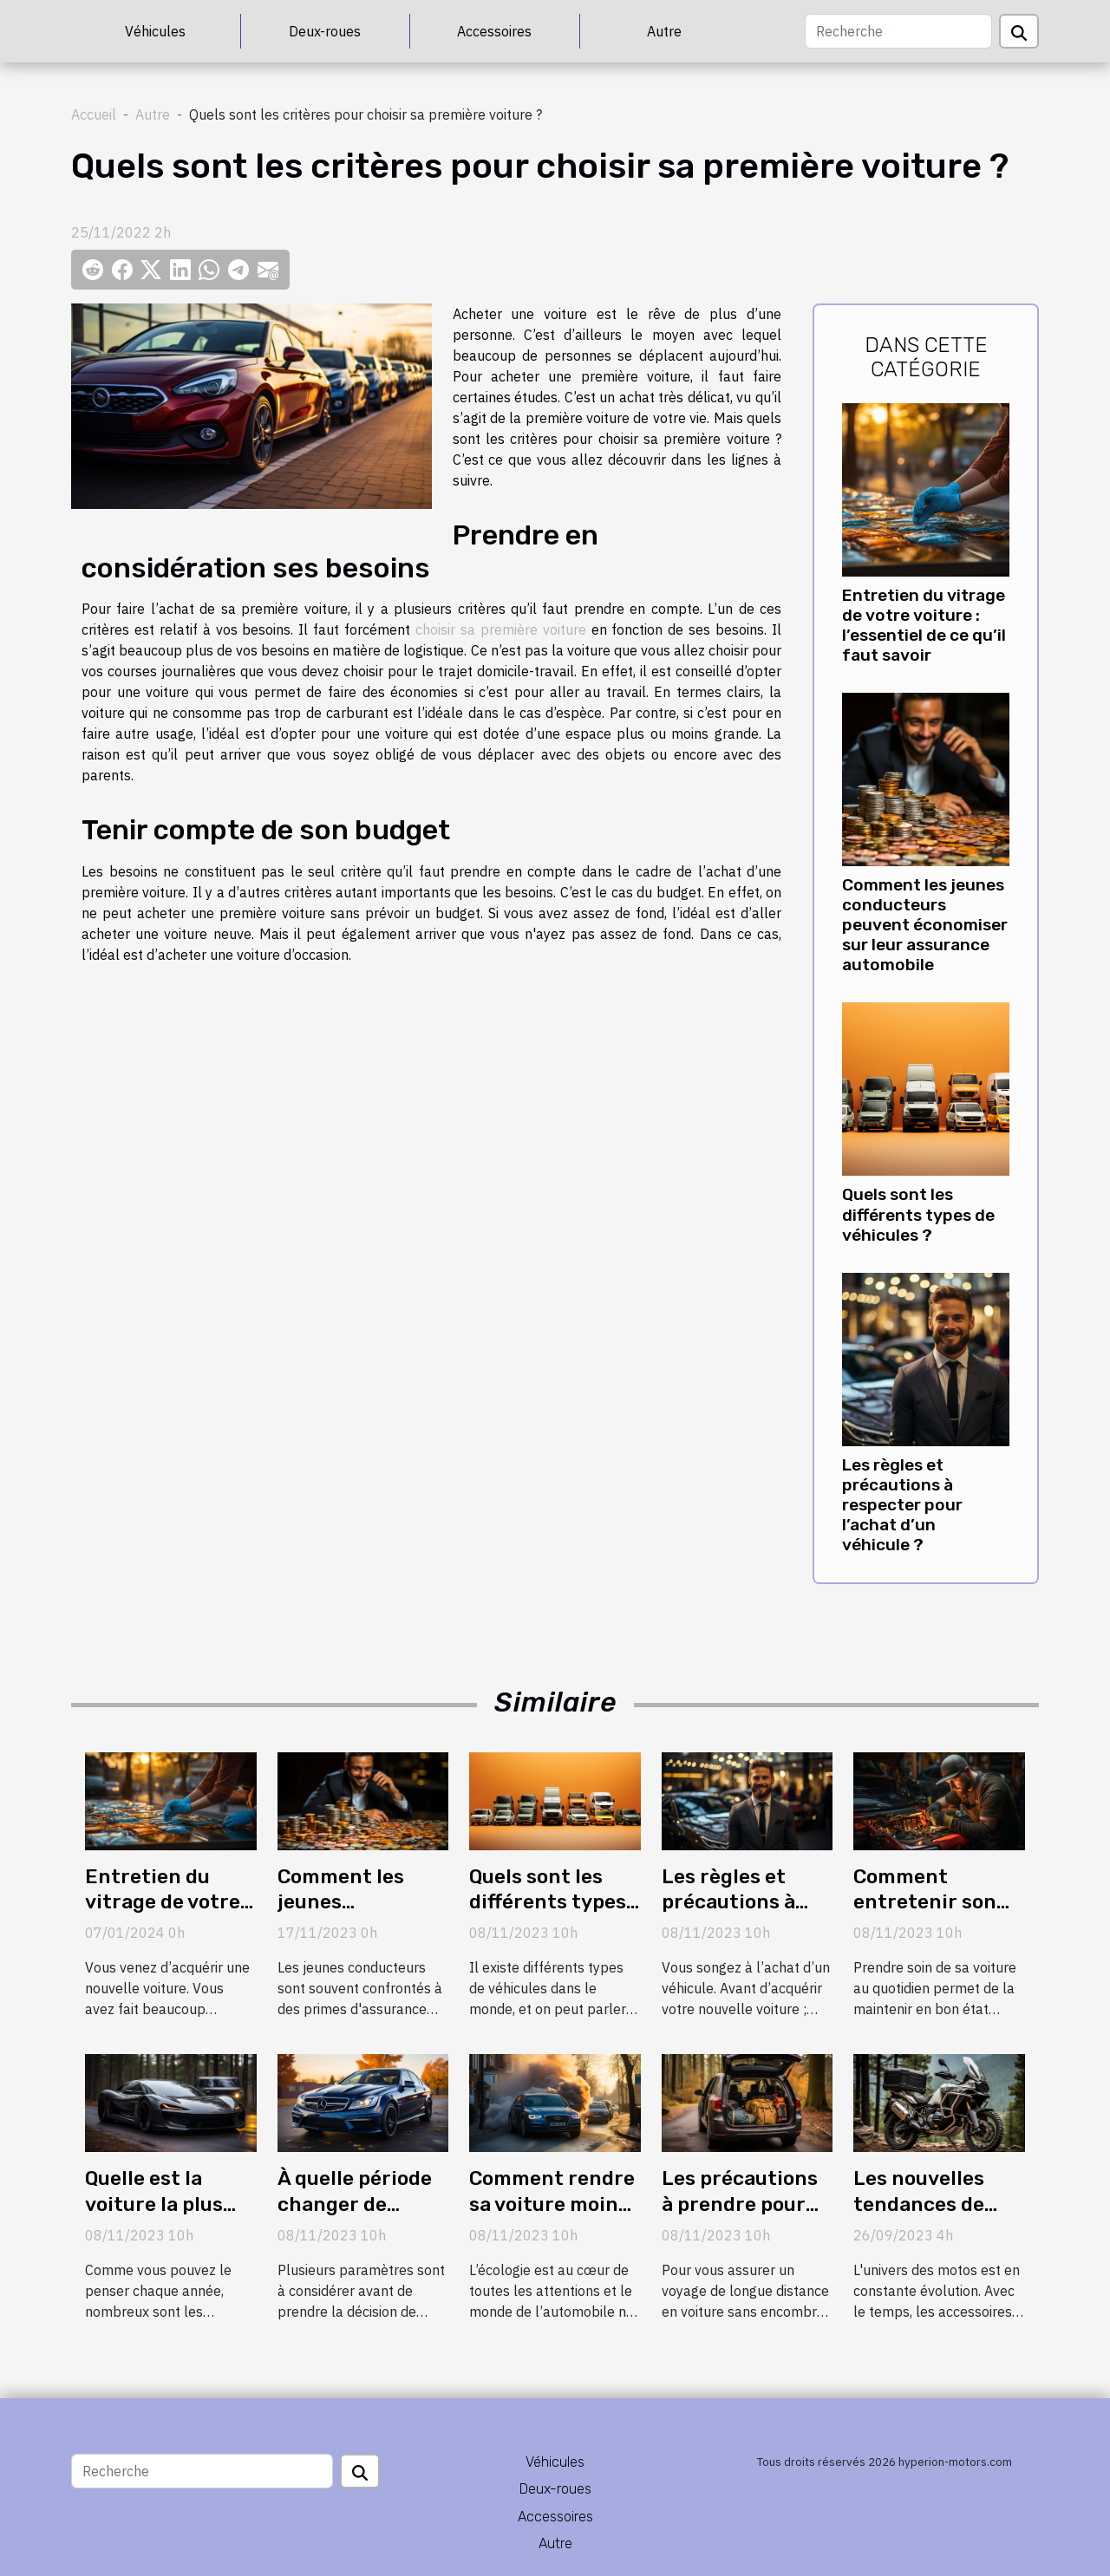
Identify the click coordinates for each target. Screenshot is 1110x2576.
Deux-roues (325, 31)
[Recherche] (898, 31)
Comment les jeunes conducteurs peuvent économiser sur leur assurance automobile (925, 925)
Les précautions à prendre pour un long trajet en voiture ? (743, 2217)
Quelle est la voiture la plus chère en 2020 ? (161, 2204)
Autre (664, 31)
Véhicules (155, 31)
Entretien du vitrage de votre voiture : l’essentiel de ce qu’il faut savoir (924, 625)
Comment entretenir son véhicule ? (924, 1902)
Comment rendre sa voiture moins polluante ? (552, 2204)
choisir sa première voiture (500, 629)
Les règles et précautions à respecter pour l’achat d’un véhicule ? (902, 1505)
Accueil (93, 114)
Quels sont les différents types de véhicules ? (918, 1214)
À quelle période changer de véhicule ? (355, 2204)
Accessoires (494, 31)
